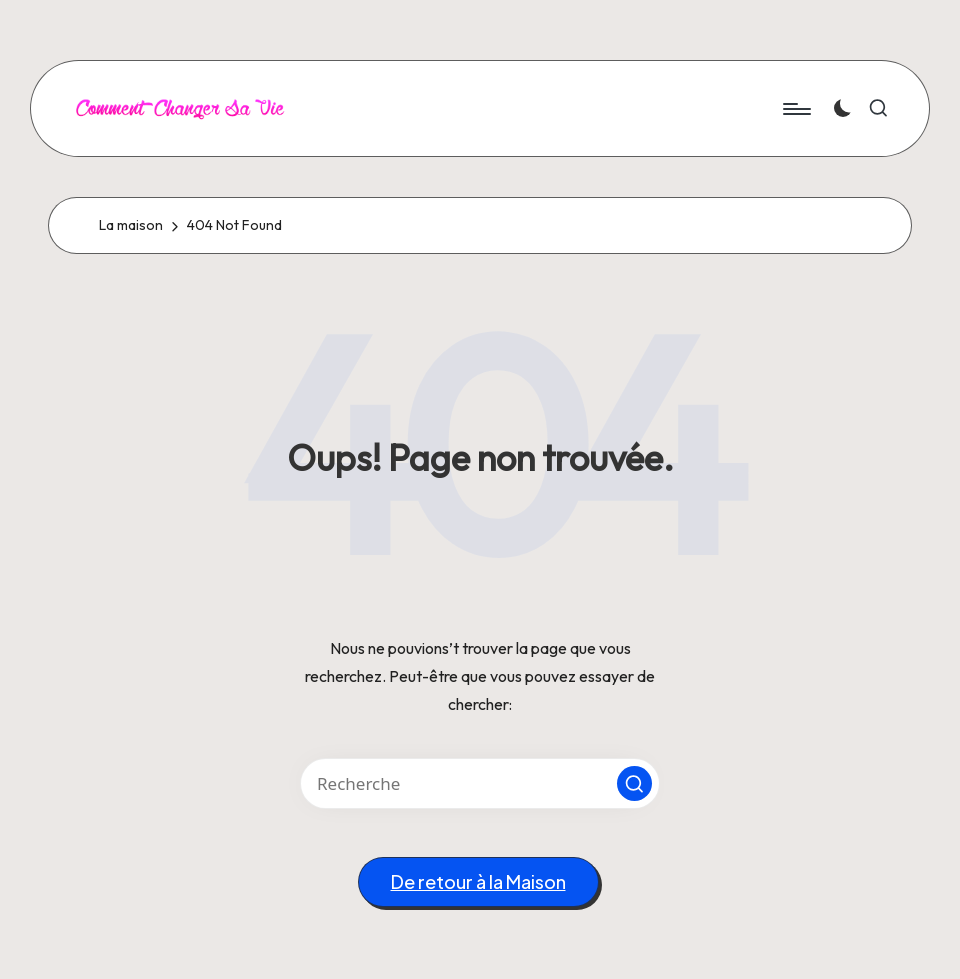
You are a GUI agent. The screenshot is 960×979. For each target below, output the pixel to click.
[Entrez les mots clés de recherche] (480, 783)
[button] (634, 783)
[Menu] (795, 109)
